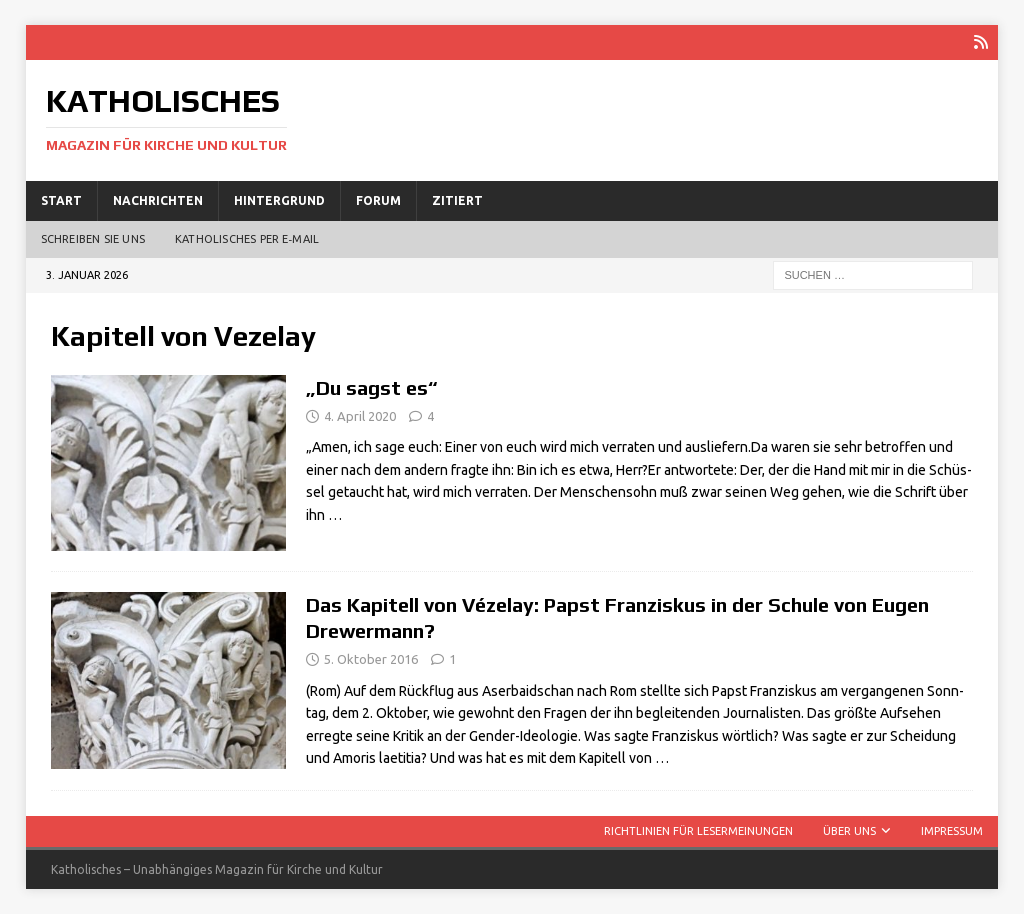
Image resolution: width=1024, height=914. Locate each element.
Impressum (952, 831)
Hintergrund (279, 200)
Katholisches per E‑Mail (247, 239)
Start (61, 200)
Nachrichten (158, 200)
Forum (378, 200)
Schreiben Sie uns (93, 239)
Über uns (849, 831)
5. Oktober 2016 (371, 659)
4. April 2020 (360, 416)
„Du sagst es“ (372, 387)
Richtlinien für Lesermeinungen (698, 831)
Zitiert (457, 200)
